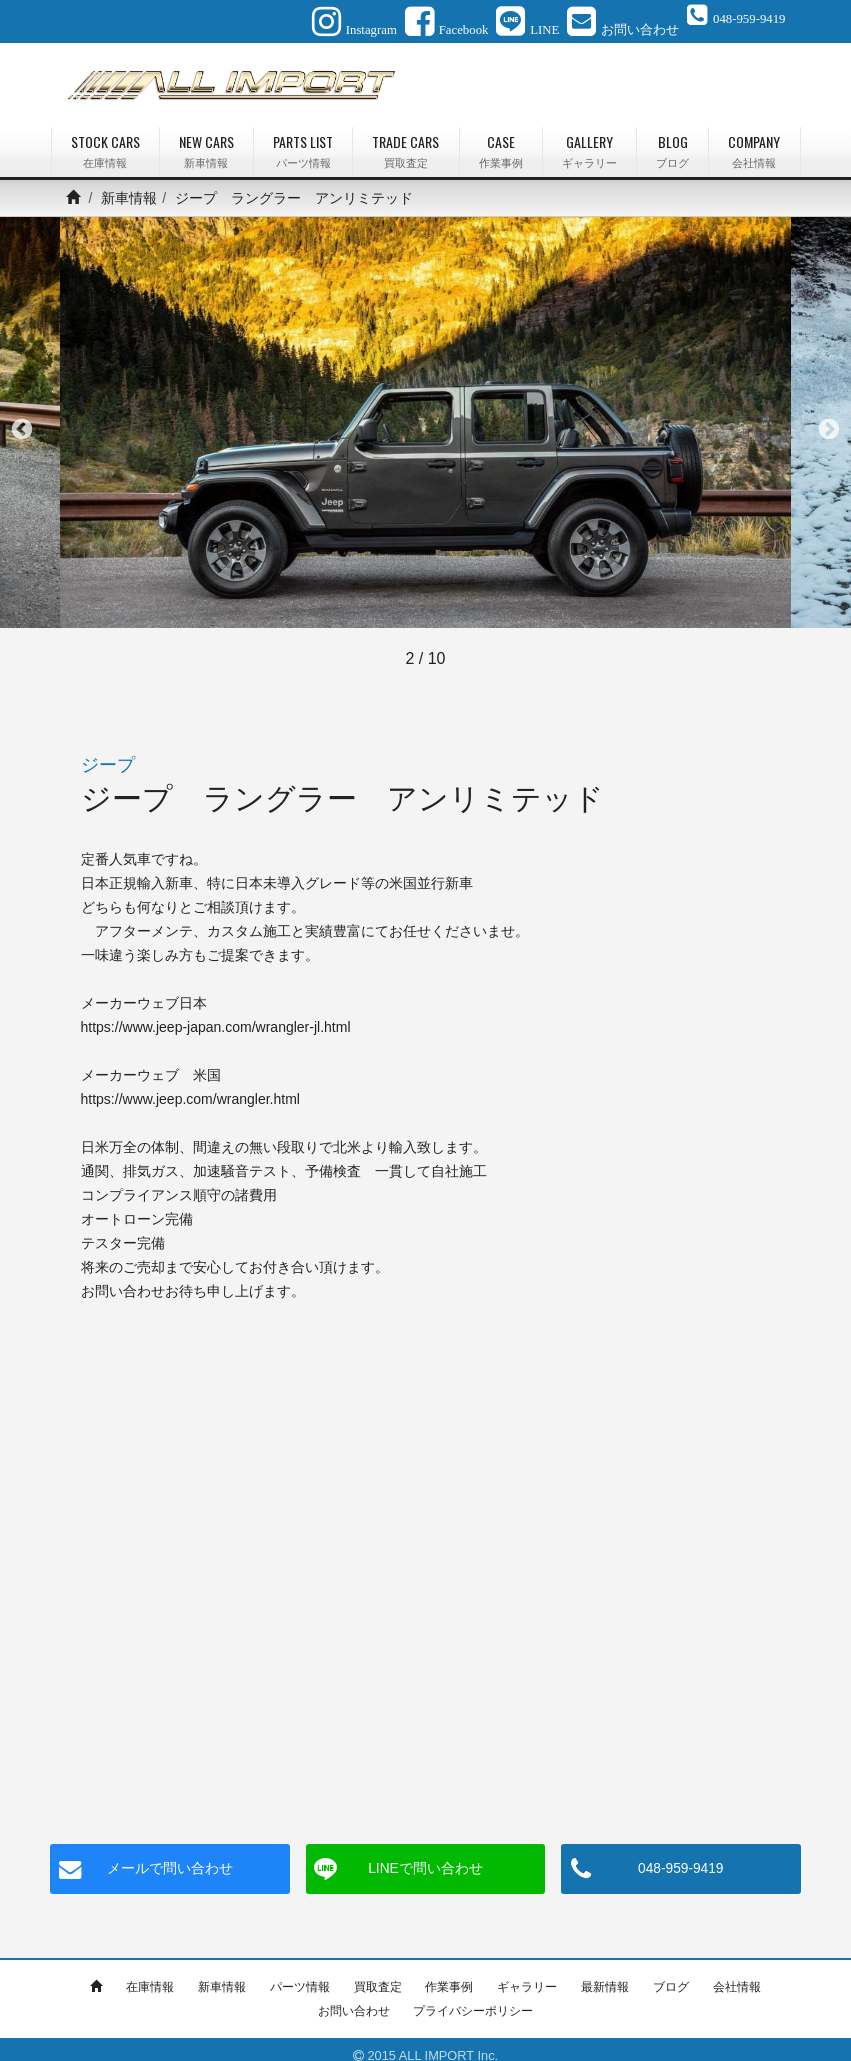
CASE (501, 138)
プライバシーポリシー (473, 1998)
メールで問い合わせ (170, 1856)
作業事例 (449, 1974)
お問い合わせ (354, 1998)
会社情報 (737, 1974)
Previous (22, 417)
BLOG (672, 138)
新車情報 (129, 185)
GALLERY (589, 138)
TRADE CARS (405, 138)
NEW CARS (206, 138)
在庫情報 (150, 1974)
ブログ (671, 1974)
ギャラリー (527, 1974)
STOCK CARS (105, 138)
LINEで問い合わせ (425, 1856)
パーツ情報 (300, 1974)
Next (829, 417)
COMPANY (754, 138)
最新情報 (605, 1974)
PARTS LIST (303, 138)
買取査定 (378, 1974)
